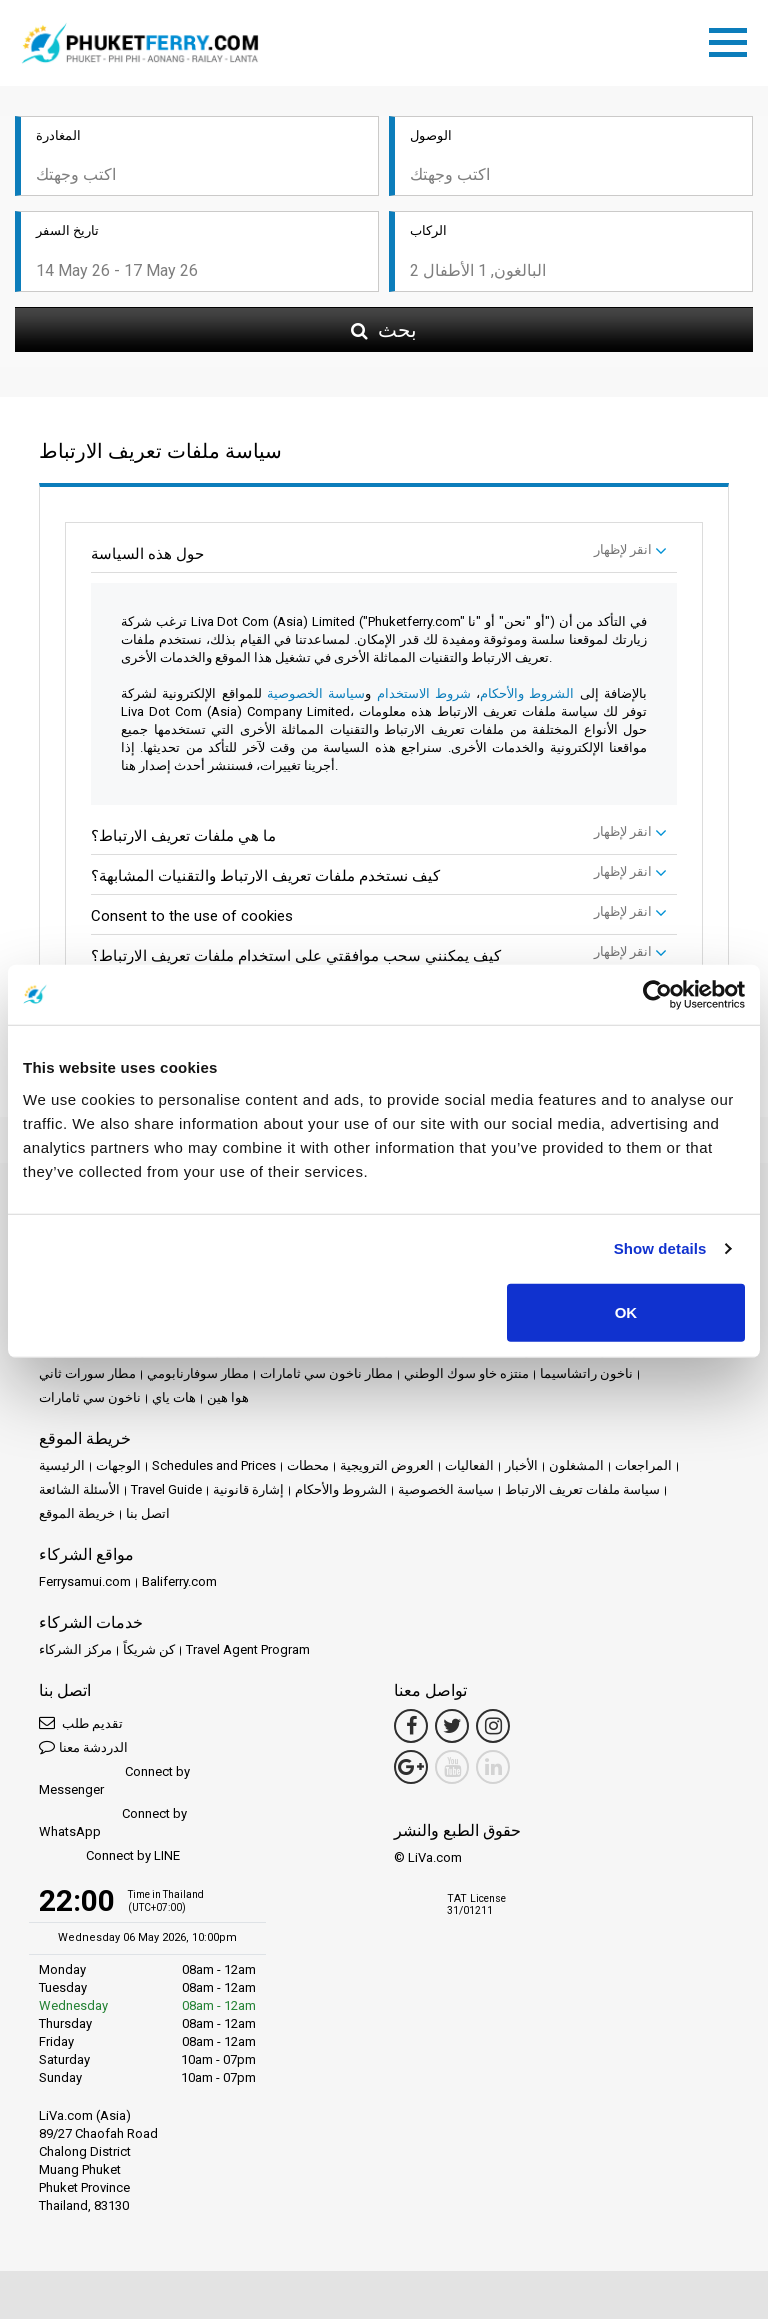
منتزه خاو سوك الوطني (466, 1376)
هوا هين (228, 1400)
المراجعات (643, 1468)
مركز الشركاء (75, 1652)
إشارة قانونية (248, 1492)
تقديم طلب (81, 1725)
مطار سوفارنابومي (198, 1376)
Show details (660, 1248)
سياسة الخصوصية (316, 696)
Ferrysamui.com (85, 1584)
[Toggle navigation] (733, 41)
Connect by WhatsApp (113, 1825)
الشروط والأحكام (527, 696)
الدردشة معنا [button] (83, 1749)
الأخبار (521, 1468)
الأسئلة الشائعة (79, 1492)
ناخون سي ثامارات (90, 1400)
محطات (308, 1468)
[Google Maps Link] (411, 1770)
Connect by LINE (109, 1859)
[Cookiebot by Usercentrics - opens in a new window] (657, 995)
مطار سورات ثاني (87, 1376)
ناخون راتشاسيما (586, 1376)
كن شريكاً (149, 1652)
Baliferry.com (179, 1584)
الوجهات (118, 1468)
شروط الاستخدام (421, 696)
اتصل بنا (148, 1516)
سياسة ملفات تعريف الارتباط (582, 1492)
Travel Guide (166, 1492)
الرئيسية (62, 1468)
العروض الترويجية (387, 1468)
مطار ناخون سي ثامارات (326, 1376)
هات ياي (174, 1400)
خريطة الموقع (77, 1516)
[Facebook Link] (411, 1729)
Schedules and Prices (214, 1468)
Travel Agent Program (248, 1652)
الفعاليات (469, 1468)
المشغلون (576, 1468)
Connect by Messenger (114, 1783)
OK (626, 1311)
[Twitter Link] (452, 1729)
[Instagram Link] (493, 1729)
